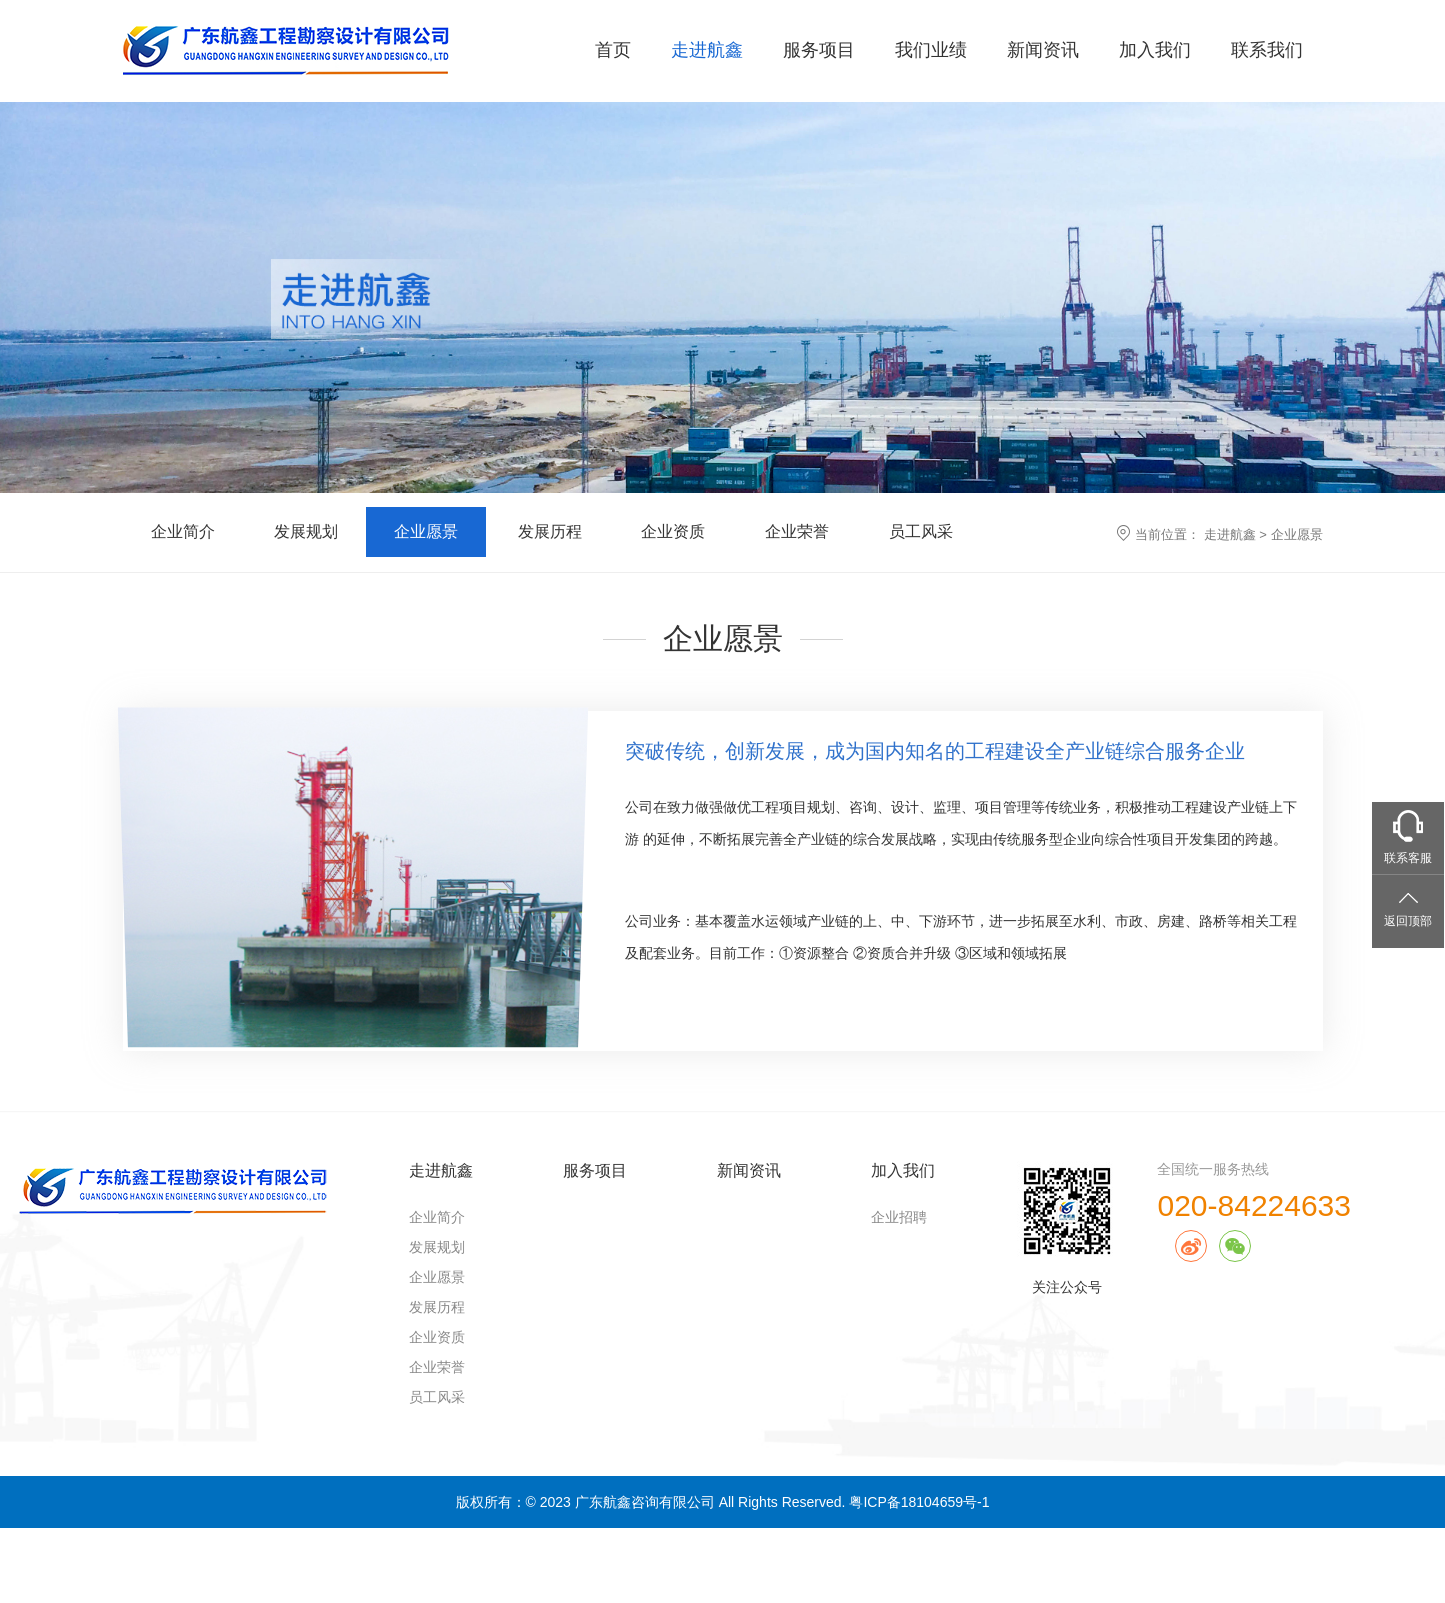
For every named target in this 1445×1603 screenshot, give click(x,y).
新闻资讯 (1043, 50)
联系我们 (1267, 50)
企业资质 (673, 531)
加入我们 (1155, 50)
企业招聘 (899, 1217)
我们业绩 (931, 50)
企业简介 (183, 531)
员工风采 (921, 531)
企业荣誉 (797, 531)
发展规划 (306, 531)
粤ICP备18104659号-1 (919, 1502)
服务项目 (819, 50)
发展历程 (550, 531)
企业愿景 (426, 531)
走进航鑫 (707, 50)
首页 (613, 50)
